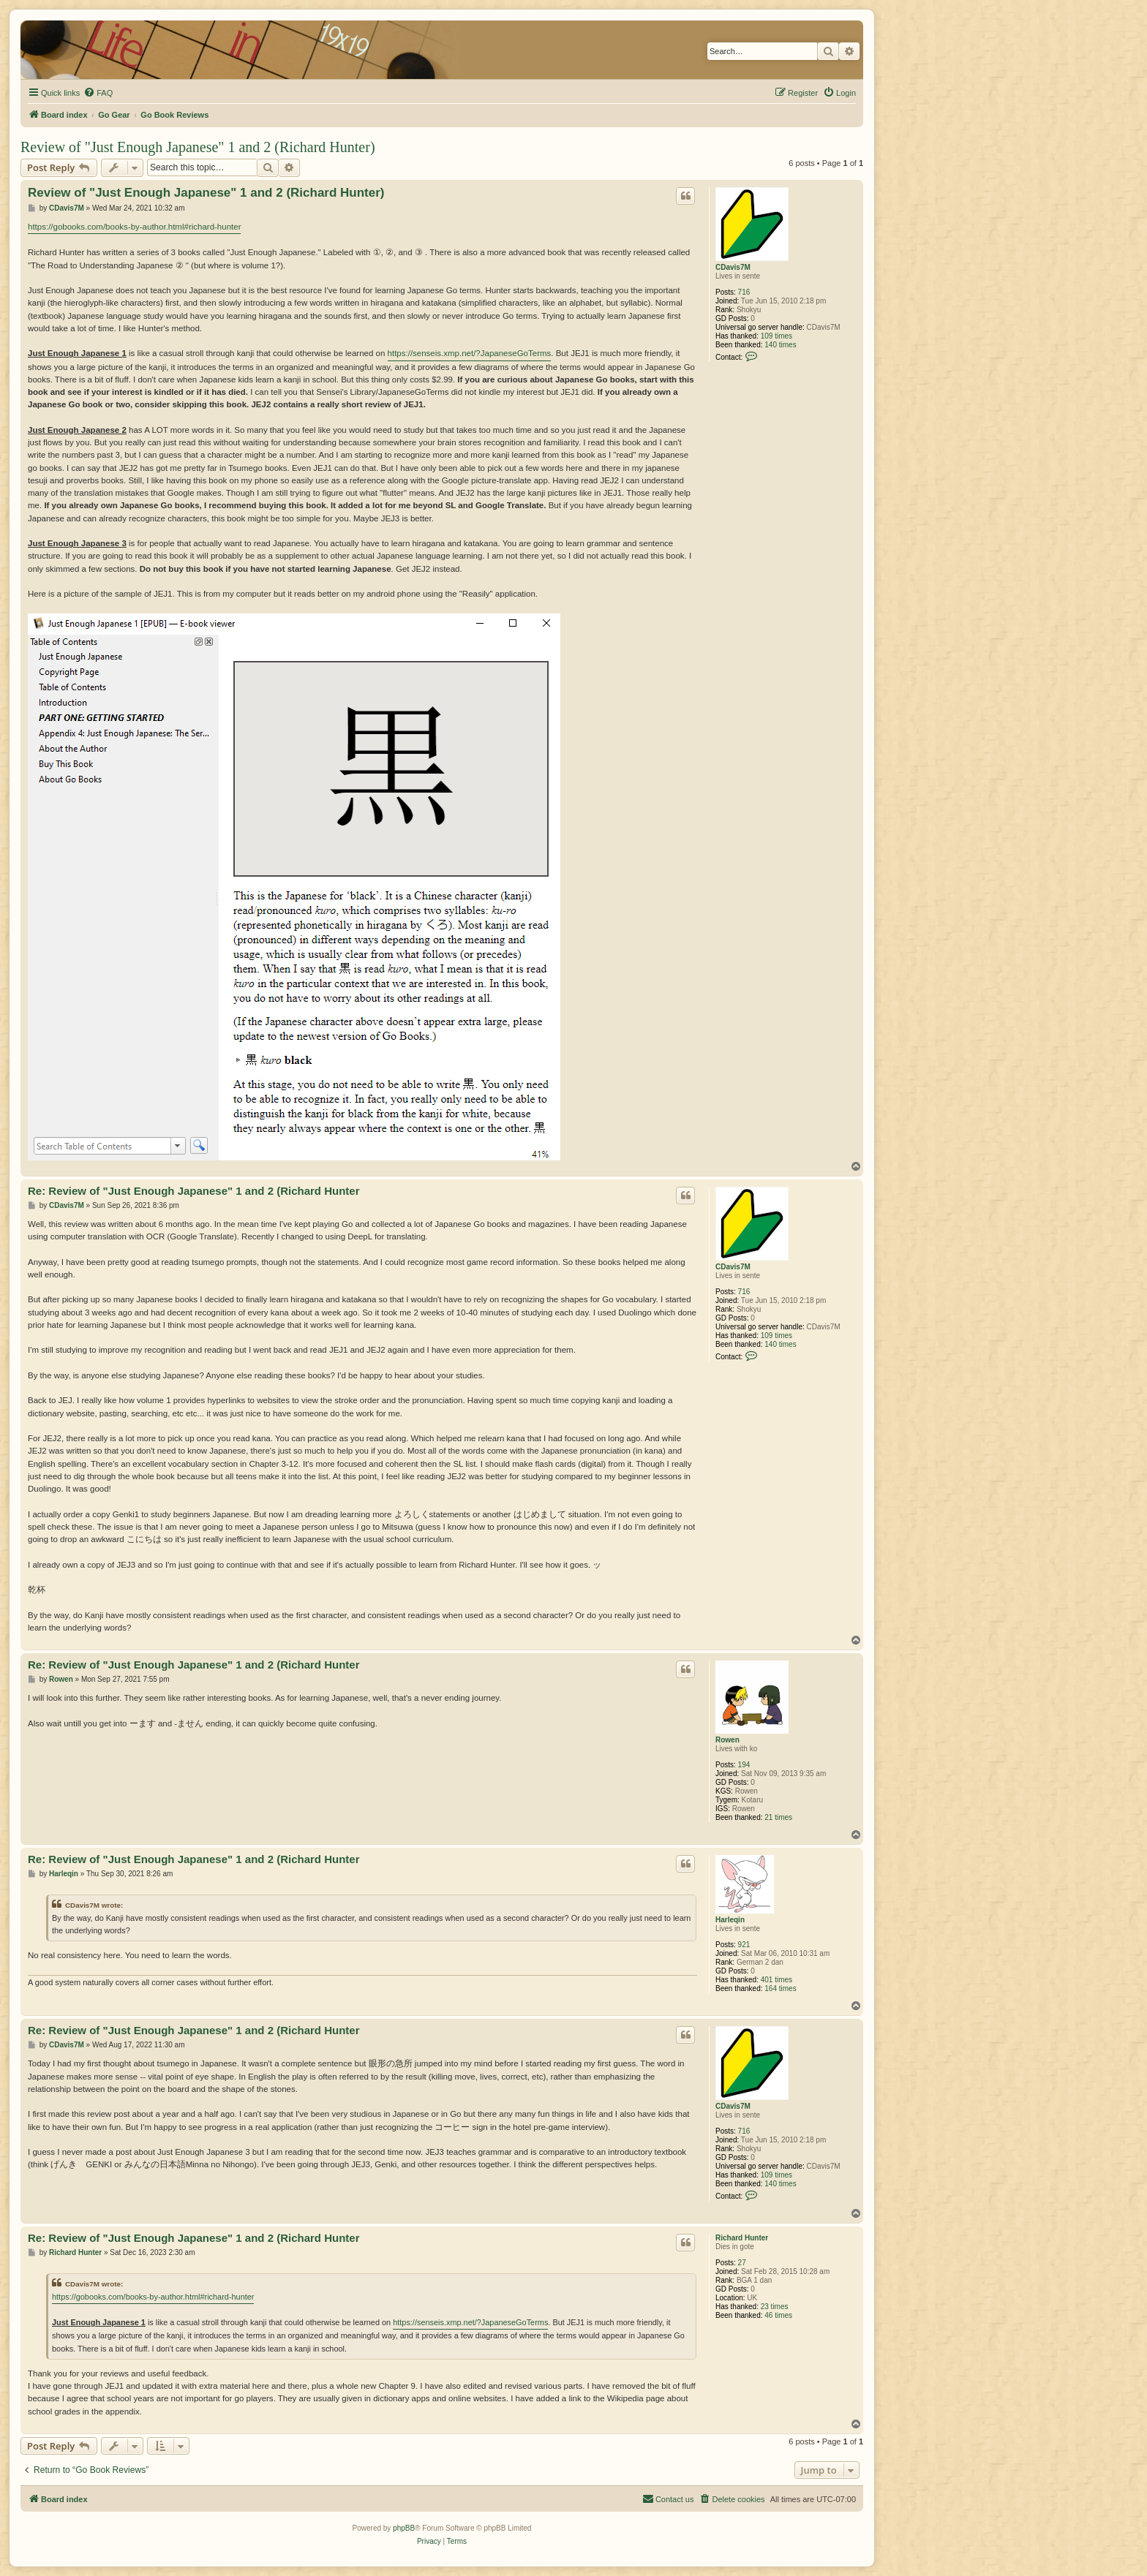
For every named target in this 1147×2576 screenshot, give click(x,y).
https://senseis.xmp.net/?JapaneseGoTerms (470, 353)
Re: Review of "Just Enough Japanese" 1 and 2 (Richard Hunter (194, 1191)
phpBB (404, 2528)
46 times (778, 2315)
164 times (780, 1988)
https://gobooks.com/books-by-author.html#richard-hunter (134, 226)
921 (744, 1945)
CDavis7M (733, 267)
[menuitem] (98, 93)
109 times (776, 336)
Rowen (727, 1740)
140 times (780, 345)
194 (744, 1765)
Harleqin (730, 1920)
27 (742, 2263)
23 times (775, 2307)
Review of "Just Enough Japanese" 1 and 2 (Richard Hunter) (197, 147)
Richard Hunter (741, 2238)
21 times (778, 1817)
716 (744, 292)
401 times (776, 1980)
